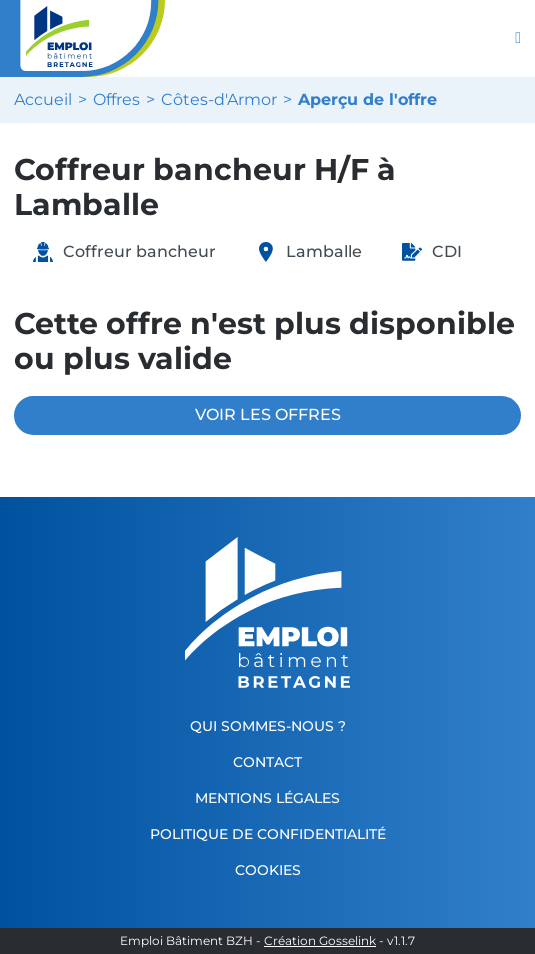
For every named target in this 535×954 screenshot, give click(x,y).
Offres (116, 100)
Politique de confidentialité (268, 834)
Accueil (43, 100)
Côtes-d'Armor (219, 100)
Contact (267, 762)
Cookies (268, 870)
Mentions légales (267, 798)
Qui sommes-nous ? (268, 726)
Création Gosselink (320, 941)
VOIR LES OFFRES (268, 414)
